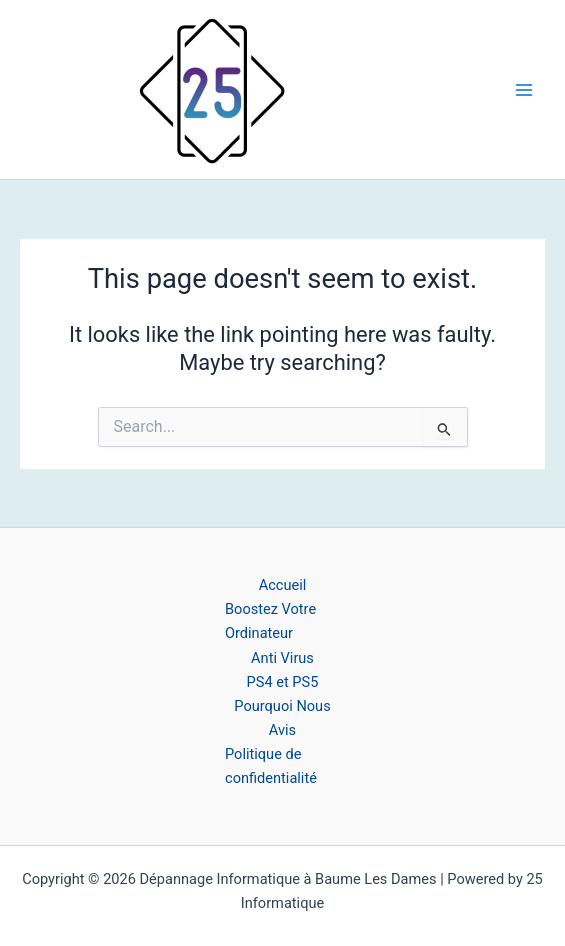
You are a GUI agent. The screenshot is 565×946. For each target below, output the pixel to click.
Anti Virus (282, 658)
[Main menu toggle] (524, 90)
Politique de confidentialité (271, 766)
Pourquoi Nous (282, 706)
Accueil (283, 585)
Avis (282, 730)
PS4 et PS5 (283, 682)
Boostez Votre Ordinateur (270, 621)
